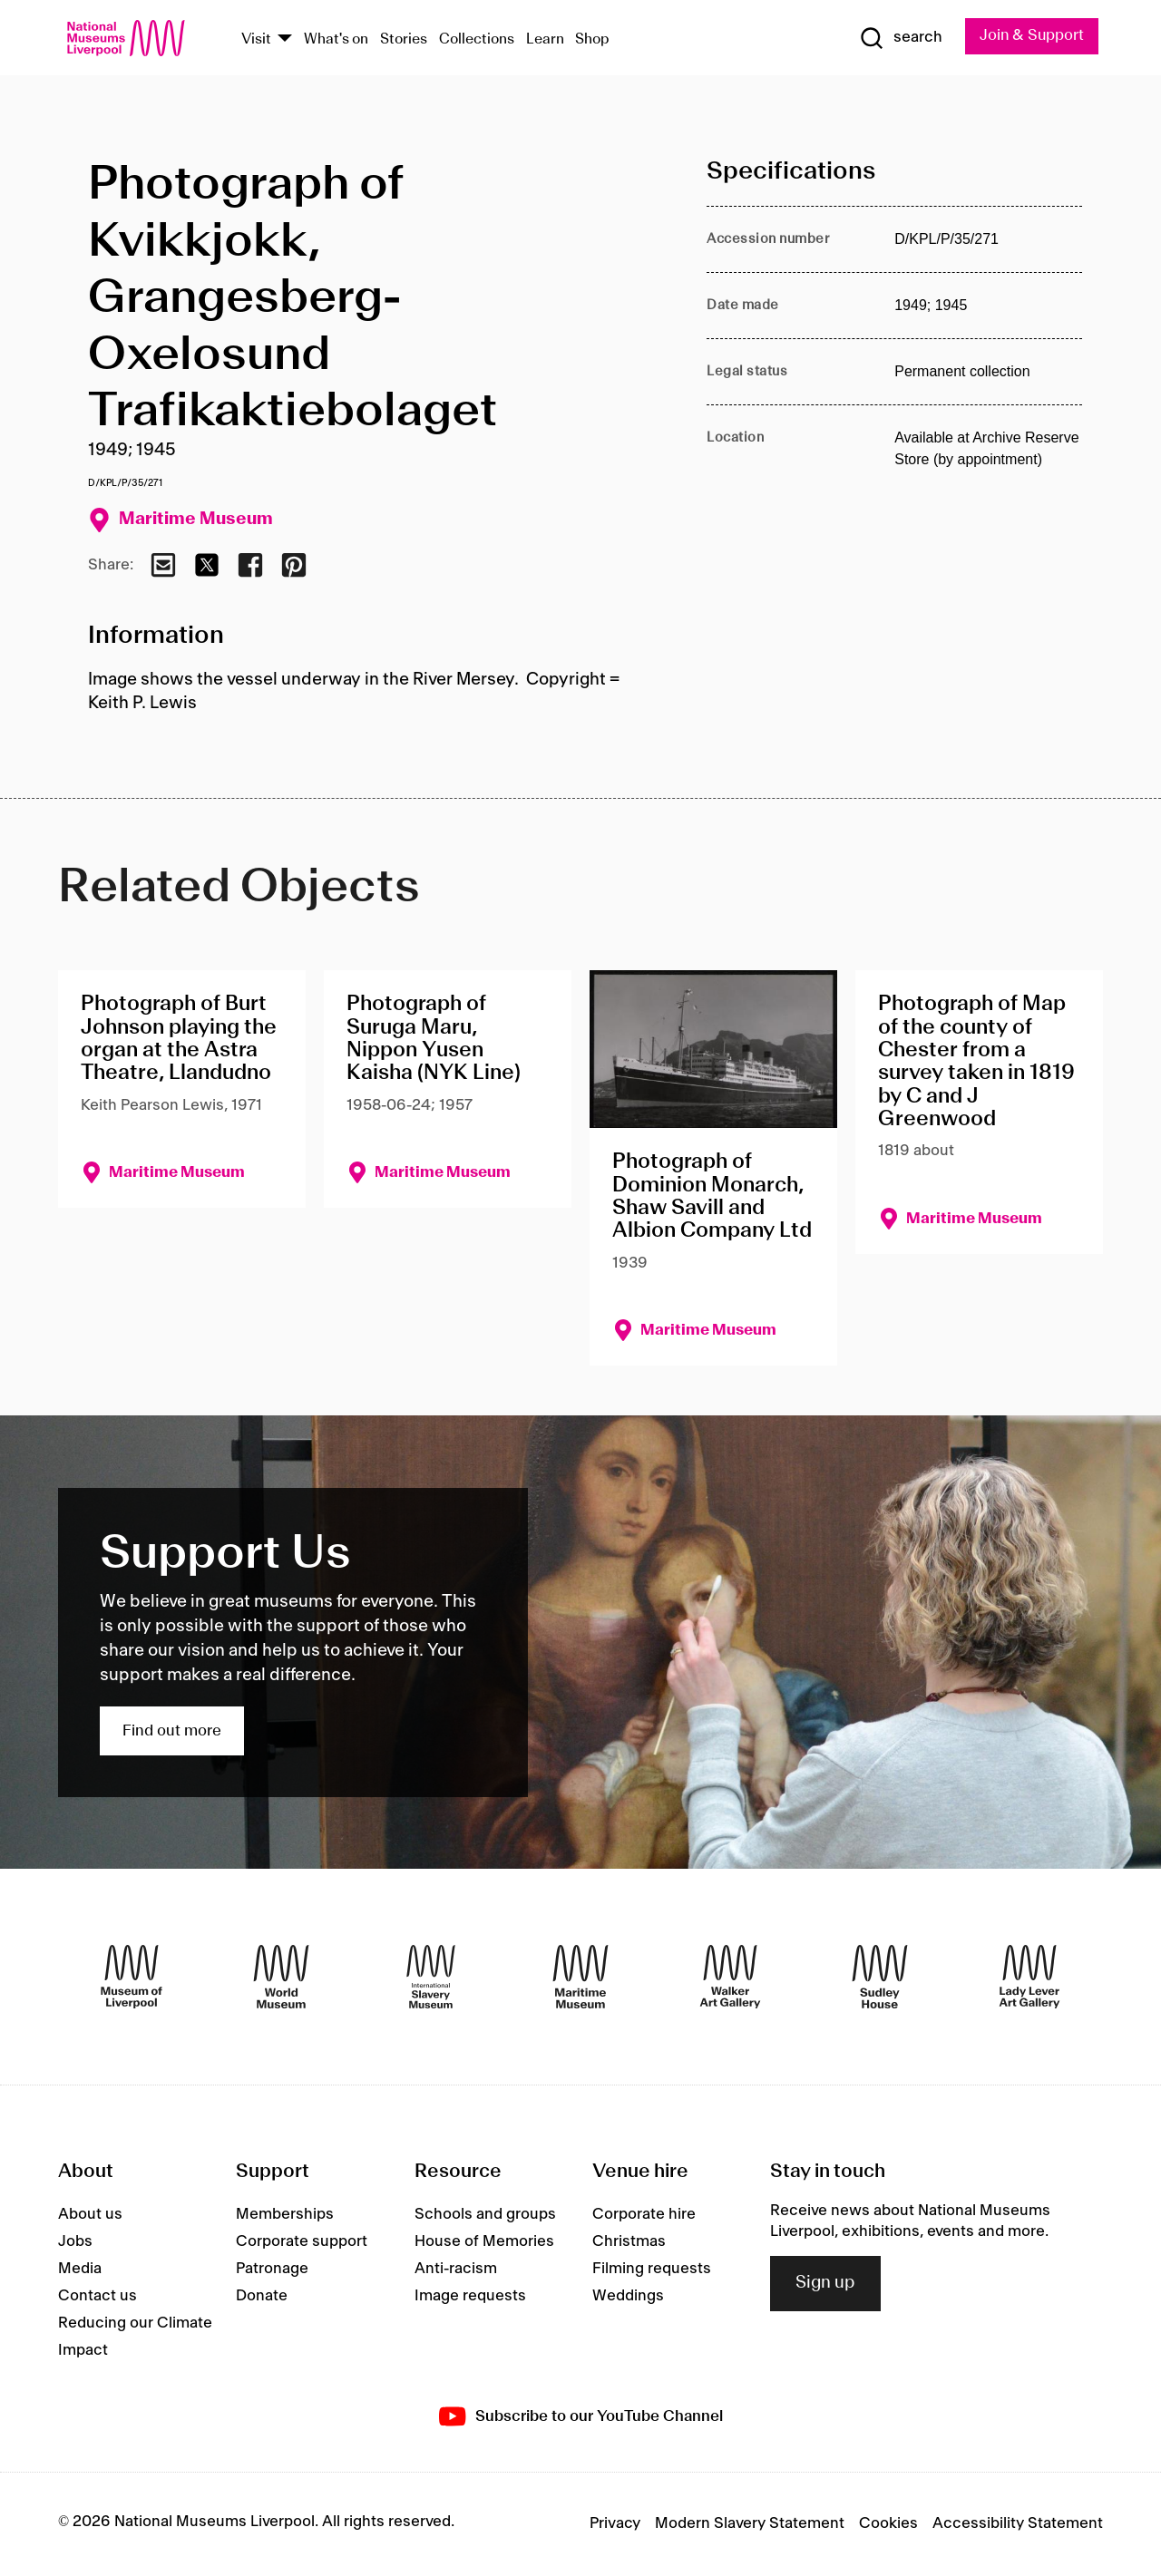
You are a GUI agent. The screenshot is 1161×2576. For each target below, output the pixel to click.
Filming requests (651, 2269)
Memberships (285, 2215)
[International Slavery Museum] (431, 1977)
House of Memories (484, 2242)
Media (80, 2269)
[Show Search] (898, 38)
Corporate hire (644, 2215)
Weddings (628, 2297)
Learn (545, 39)
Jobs (75, 2242)
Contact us (97, 2297)
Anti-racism (456, 2269)
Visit (256, 39)
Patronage (272, 2269)
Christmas (629, 2242)
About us (90, 2215)
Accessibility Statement (1017, 2524)
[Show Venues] (285, 39)
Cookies (888, 2524)
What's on (336, 39)
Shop (592, 39)
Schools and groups (485, 2215)
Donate (262, 2297)
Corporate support (301, 2242)
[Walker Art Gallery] (730, 1977)
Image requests (470, 2297)
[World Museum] (281, 1977)
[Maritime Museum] (580, 1977)
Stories (403, 39)
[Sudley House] (880, 1977)
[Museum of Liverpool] (131, 1977)
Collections (476, 39)
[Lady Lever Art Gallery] (1029, 1977)
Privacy (615, 2524)
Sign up (825, 2284)
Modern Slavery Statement (749, 2524)
